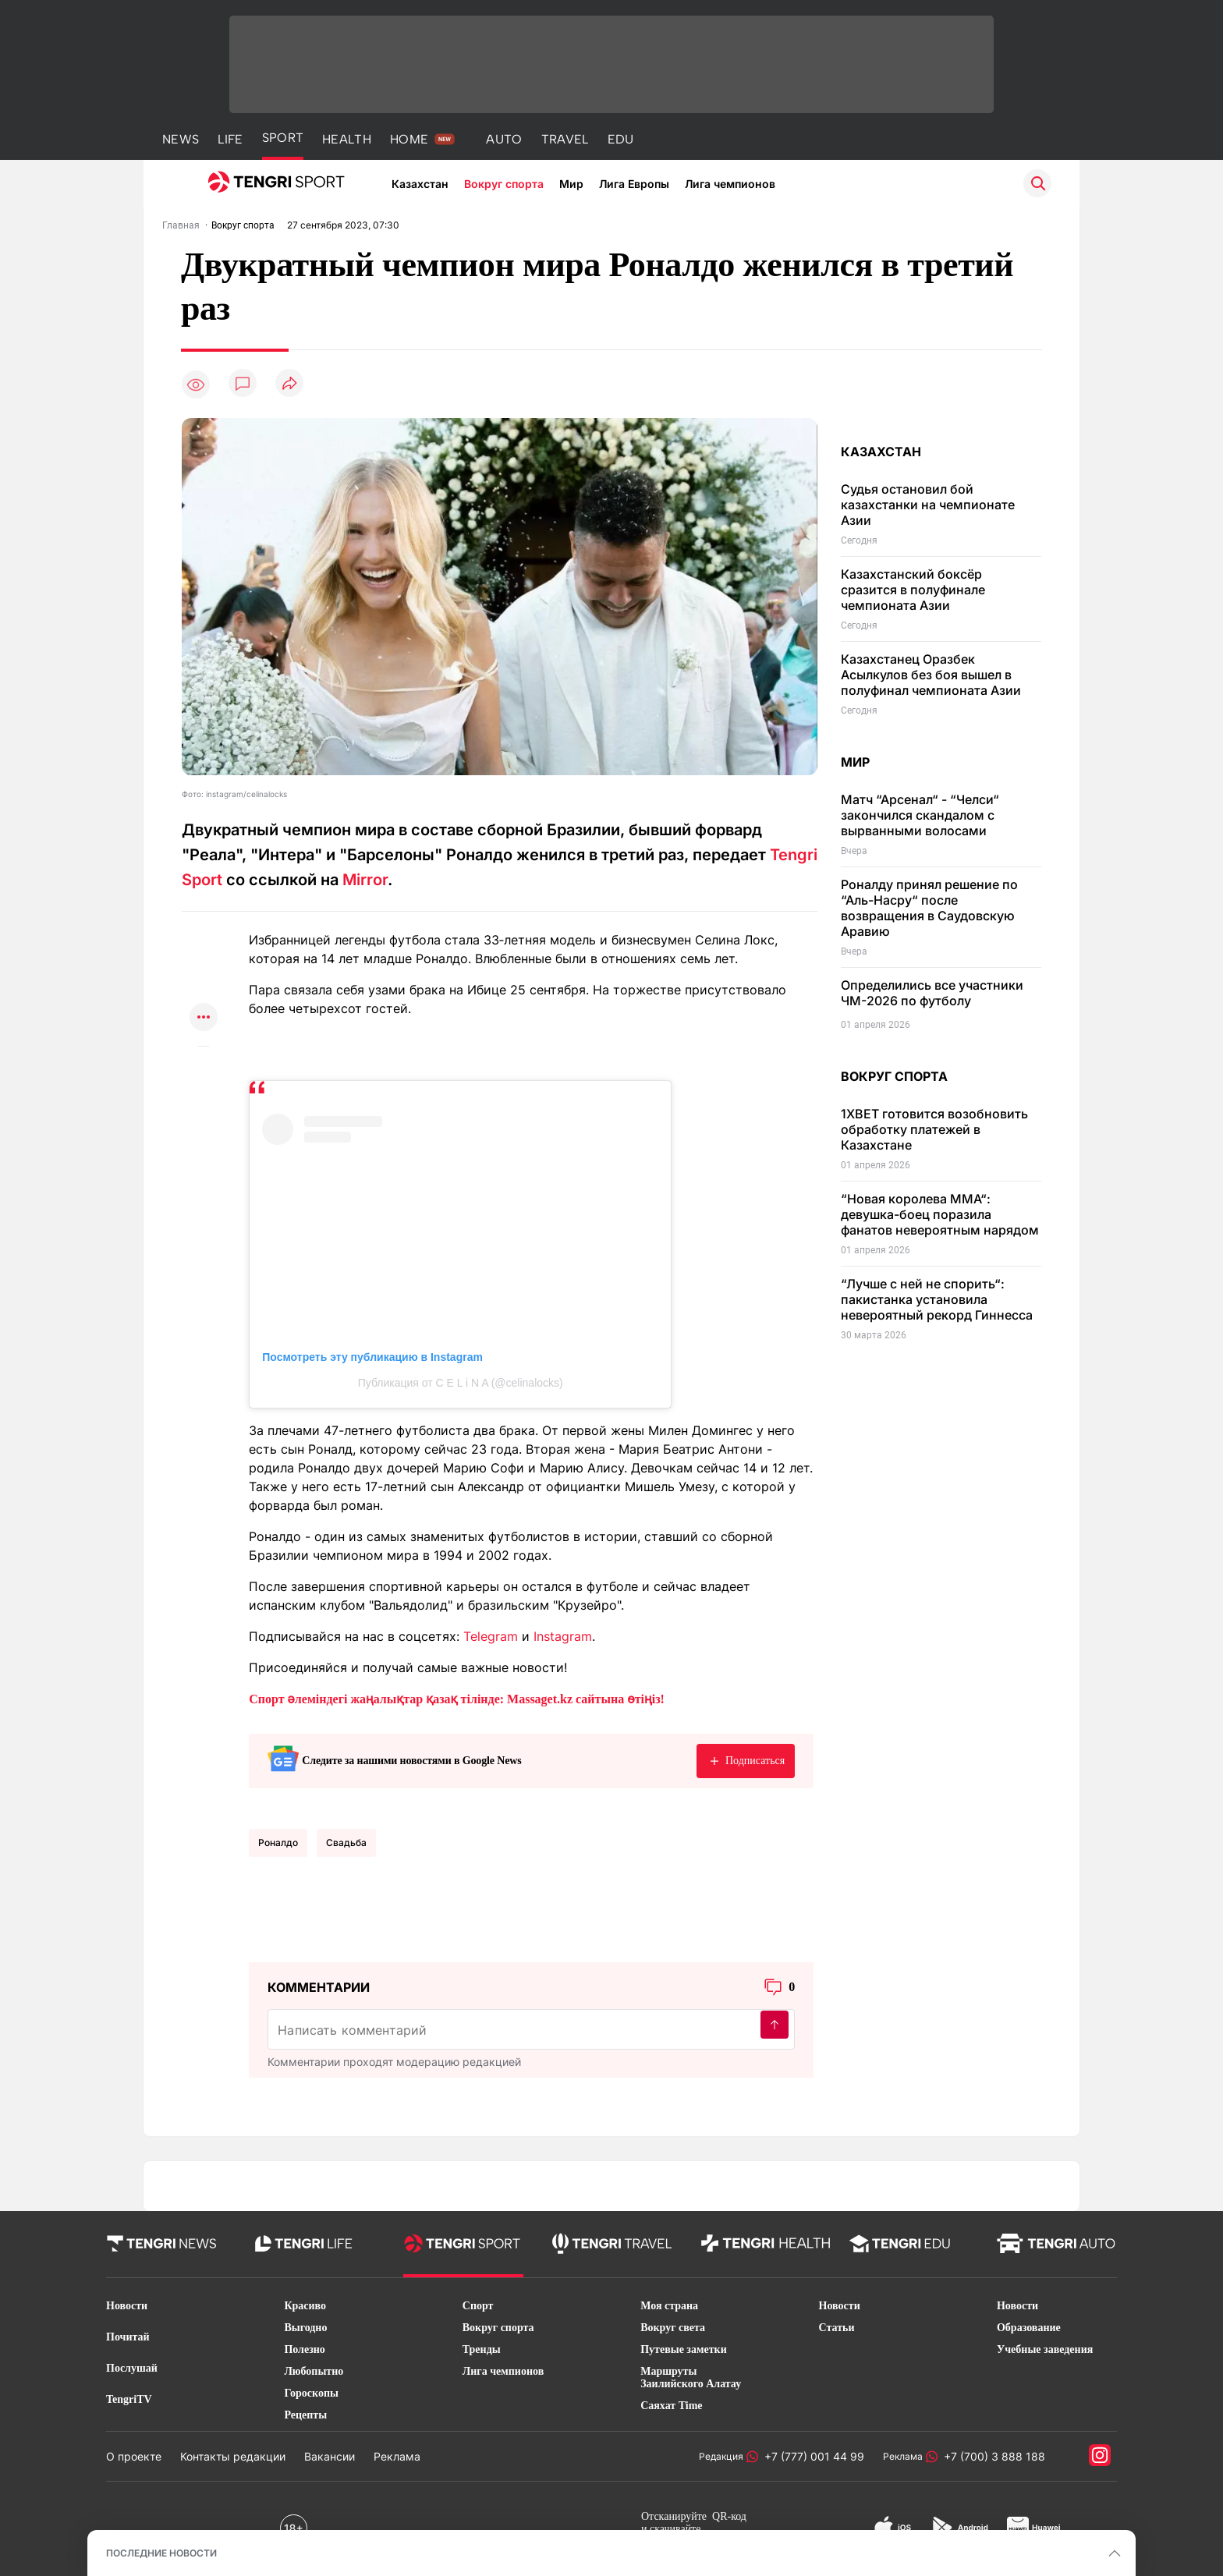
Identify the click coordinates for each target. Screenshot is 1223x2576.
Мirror (365, 879)
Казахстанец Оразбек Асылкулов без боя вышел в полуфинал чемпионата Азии (931, 674)
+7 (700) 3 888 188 (991, 2456)
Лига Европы (634, 183)
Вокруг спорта (504, 183)
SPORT (283, 137)
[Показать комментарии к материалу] (204, 1069)
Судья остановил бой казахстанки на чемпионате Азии (928, 504)
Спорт (478, 2306)
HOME (409, 139)
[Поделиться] (289, 384)
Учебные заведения (1045, 2349)
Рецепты (305, 2415)
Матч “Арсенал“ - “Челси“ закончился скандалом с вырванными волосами (920, 815)
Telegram (490, 1636)
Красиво (305, 2306)
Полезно (304, 2349)
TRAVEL (565, 139)
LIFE (230, 139)
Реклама (397, 2456)
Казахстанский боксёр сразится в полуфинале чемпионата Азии (913, 589)
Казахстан (420, 183)
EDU (621, 139)
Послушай (132, 2368)
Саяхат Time (671, 2405)
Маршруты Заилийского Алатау (690, 2377)
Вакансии (329, 2456)
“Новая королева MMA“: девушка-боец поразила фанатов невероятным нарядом (940, 1214)
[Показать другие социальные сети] (204, 1018)
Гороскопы (311, 2393)
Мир (571, 183)
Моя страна (669, 2306)
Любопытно (313, 2371)
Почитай (128, 2337)
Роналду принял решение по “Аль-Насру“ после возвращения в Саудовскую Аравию (929, 908)
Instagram (563, 1636)
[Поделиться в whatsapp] (204, 927)
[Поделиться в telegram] (204, 957)
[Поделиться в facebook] (204, 988)
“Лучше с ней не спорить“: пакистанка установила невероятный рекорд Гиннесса (937, 1299)
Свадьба (346, 1842)
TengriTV (129, 2399)
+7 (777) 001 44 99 (811, 2456)
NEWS (180, 139)
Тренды (482, 2349)
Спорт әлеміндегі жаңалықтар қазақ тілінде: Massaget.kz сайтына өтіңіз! (457, 1699)
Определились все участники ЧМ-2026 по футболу (932, 992)
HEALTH (346, 139)
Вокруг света (672, 2327)
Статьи (837, 2327)
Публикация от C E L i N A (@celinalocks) (460, 1383)
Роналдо (278, 1842)
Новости (126, 2306)
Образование (1029, 2327)
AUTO (504, 139)
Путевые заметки (683, 2349)
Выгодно (305, 2327)
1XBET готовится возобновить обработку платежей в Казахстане (934, 1129)
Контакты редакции (232, 2456)
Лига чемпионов (730, 183)
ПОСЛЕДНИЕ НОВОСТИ (161, 2553)
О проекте (133, 2456)
